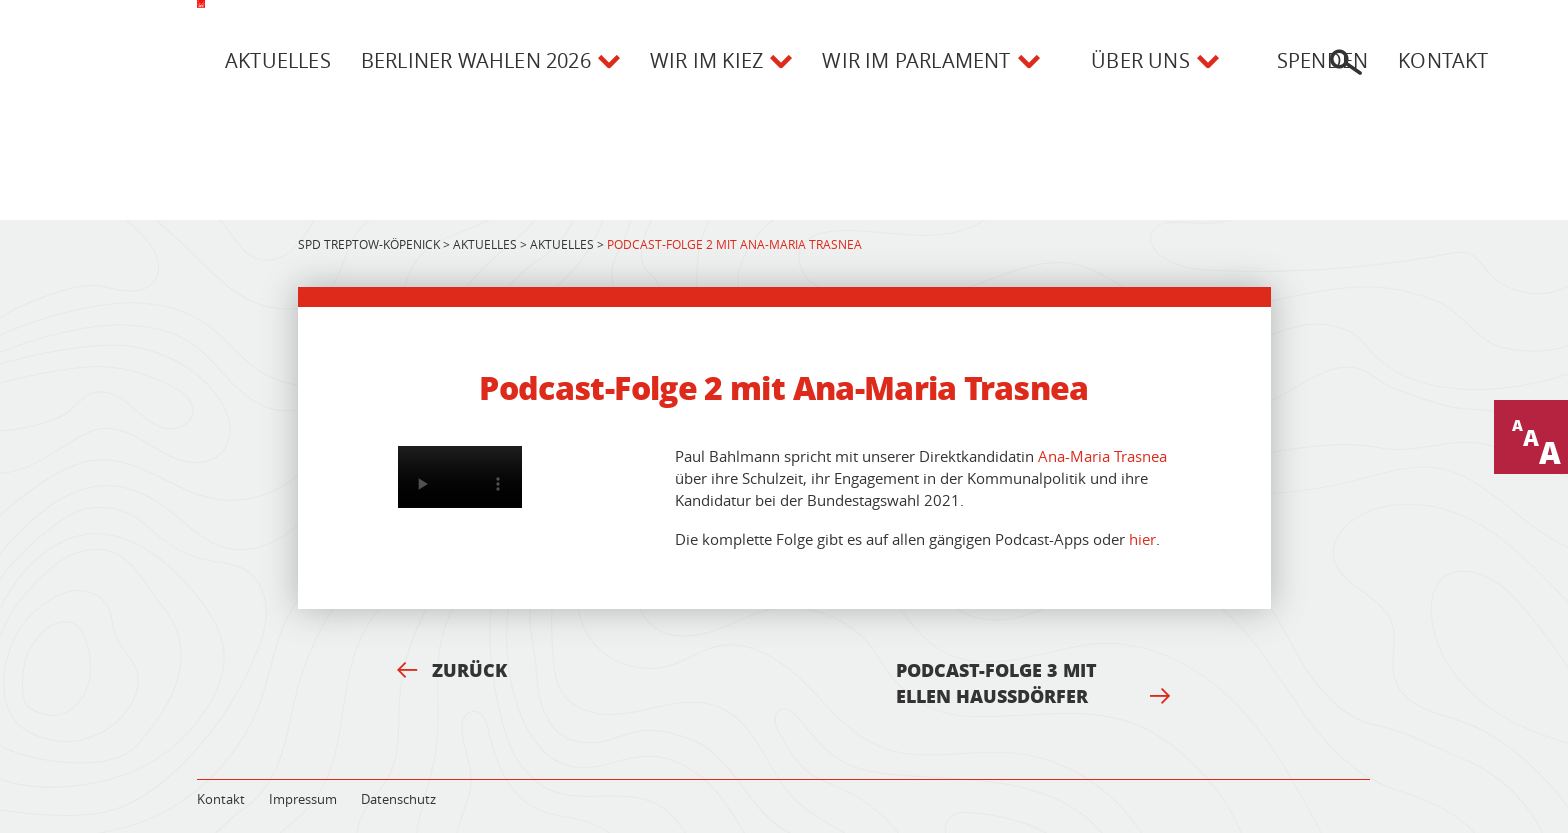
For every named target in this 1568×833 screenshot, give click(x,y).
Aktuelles (278, 60)
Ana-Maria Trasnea (1102, 456)
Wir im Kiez (706, 60)
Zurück (452, 670)
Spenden (1322, 60)
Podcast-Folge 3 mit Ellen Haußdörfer (1033, 683)
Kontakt (1443, 60)
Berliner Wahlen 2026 (476, 60)
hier (1142, 539)
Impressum (303, 799)
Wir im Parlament (916, 60)
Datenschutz (398, 799)
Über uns (1140, 60)
